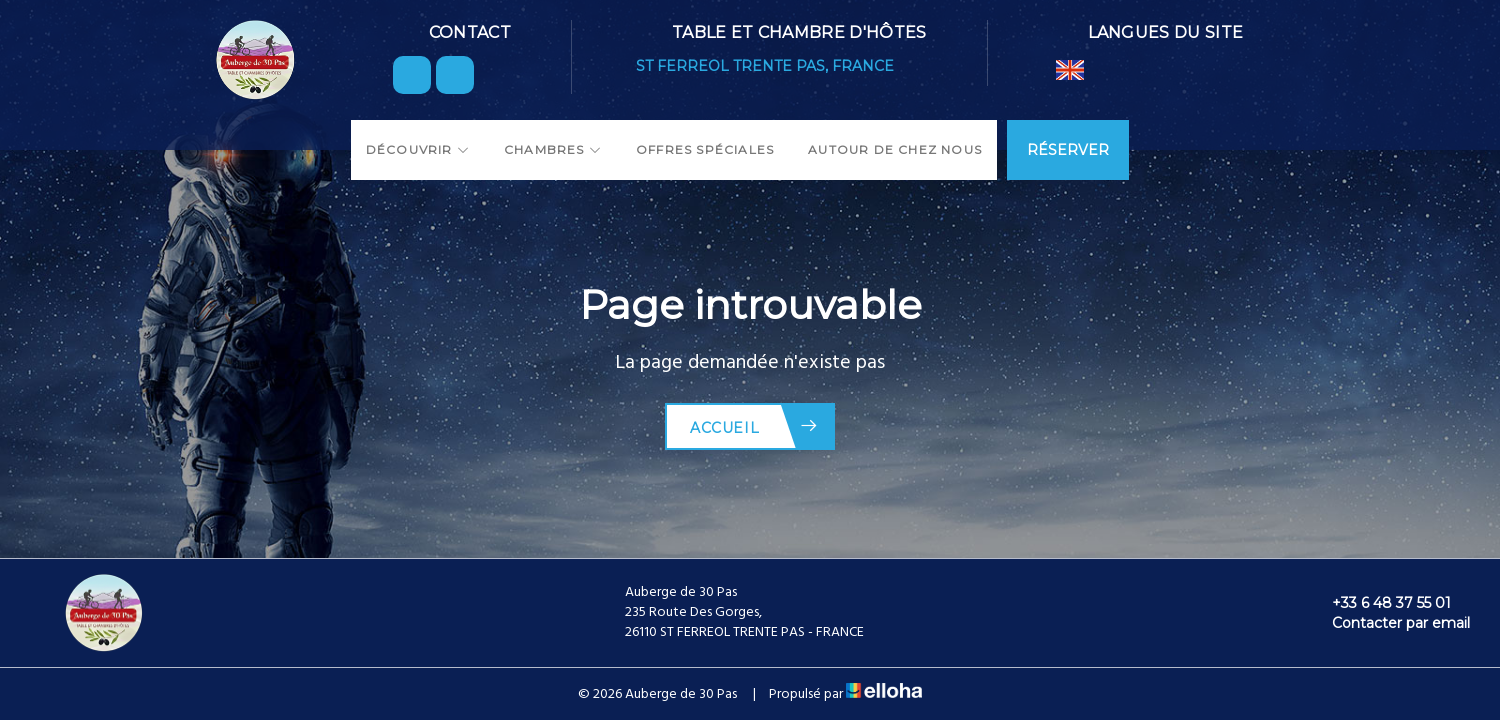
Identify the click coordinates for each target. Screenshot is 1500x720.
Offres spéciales (705, 149)
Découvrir (418, 149)
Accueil (754, 426)
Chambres (553, 149)
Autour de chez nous (895, 149)
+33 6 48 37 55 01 (1380, 603)
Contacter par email (1389, 623)
